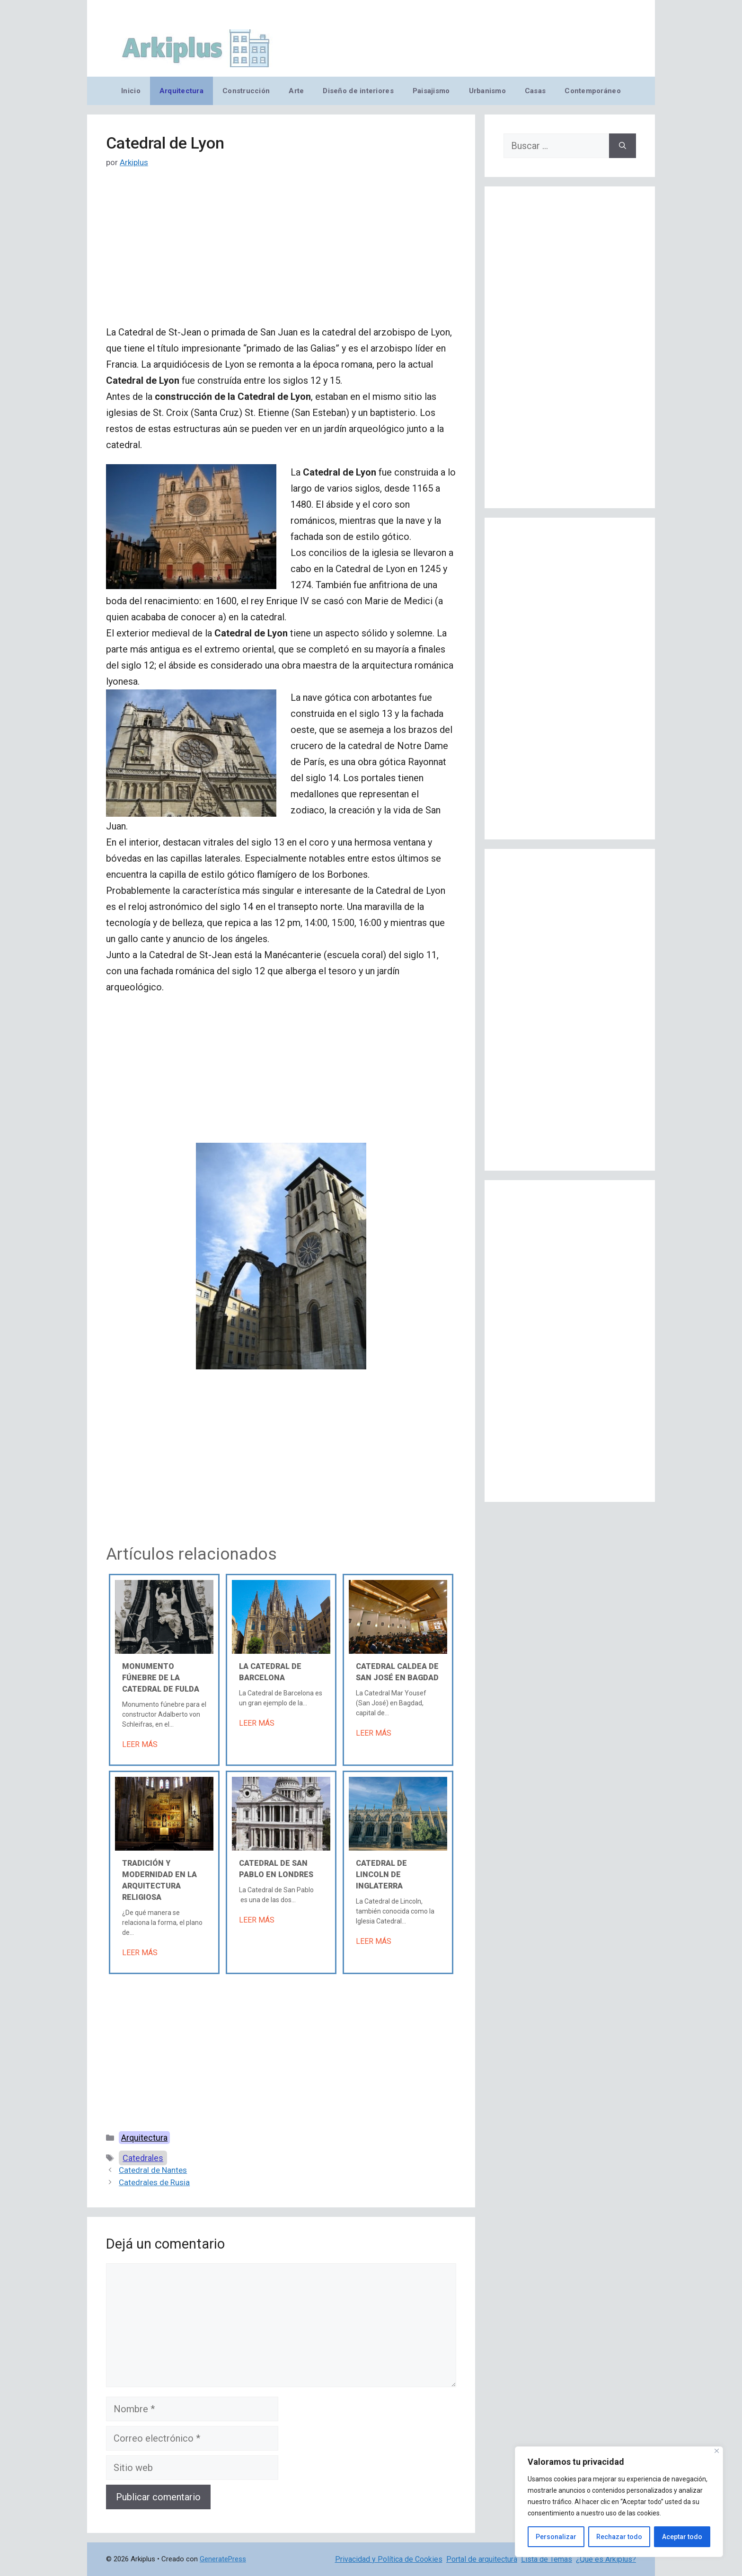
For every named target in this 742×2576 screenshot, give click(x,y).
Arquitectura (181, 91)
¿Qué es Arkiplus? (606, 2559)
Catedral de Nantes (153, 2170)
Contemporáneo (593, 91)
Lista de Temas (546, 2559)
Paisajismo (431, 91)
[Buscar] (622, 145)
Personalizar (556, 2537)
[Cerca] (717, 2451)
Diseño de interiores (358, 91)
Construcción (246, 91)
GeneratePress (223, 2559)
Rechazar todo (619, 2537)
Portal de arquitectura (481, 2559)
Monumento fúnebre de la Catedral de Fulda (160, 1678)
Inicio (131, 91)
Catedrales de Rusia (154, 2182)
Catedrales (143, 2158)
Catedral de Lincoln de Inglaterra (381, 1874)
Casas (535, 91)
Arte (296, 91)
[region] (619, 2501)
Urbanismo (487, 91)
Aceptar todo (682, 2537)
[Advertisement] (281, 254)
